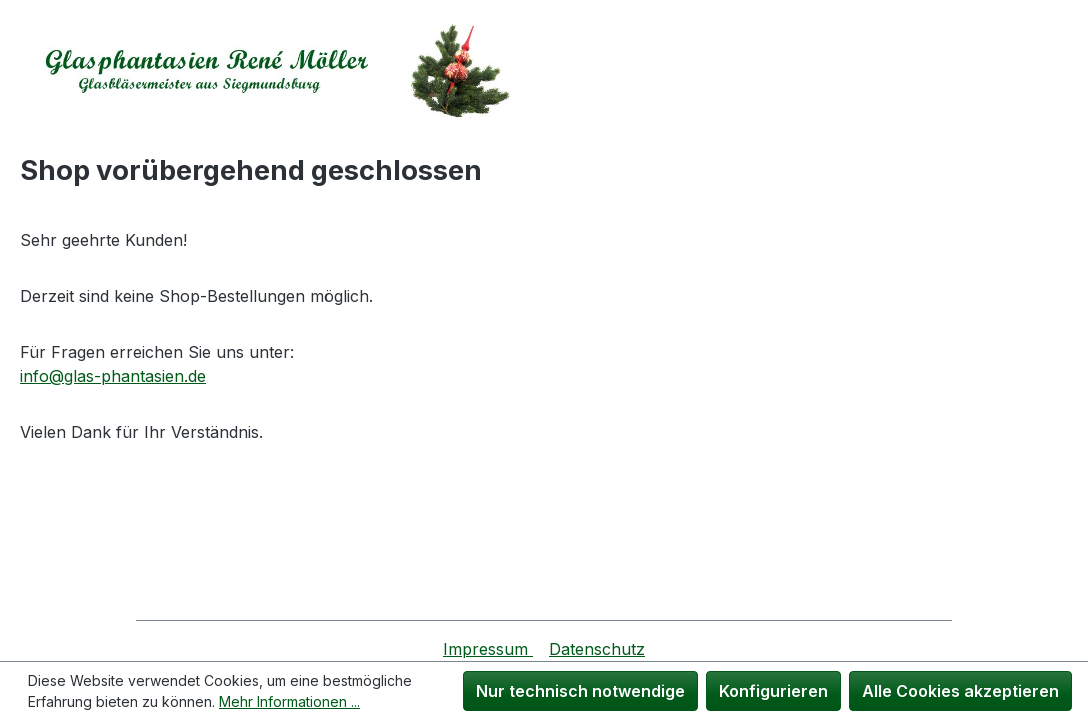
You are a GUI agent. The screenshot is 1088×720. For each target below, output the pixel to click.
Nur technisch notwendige (580, 691)
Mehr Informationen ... (289, 701)
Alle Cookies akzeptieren (960, 691)
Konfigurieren (773, 691)
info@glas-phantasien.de (113, 376)
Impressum (488, 649)
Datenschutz (597, 649)
